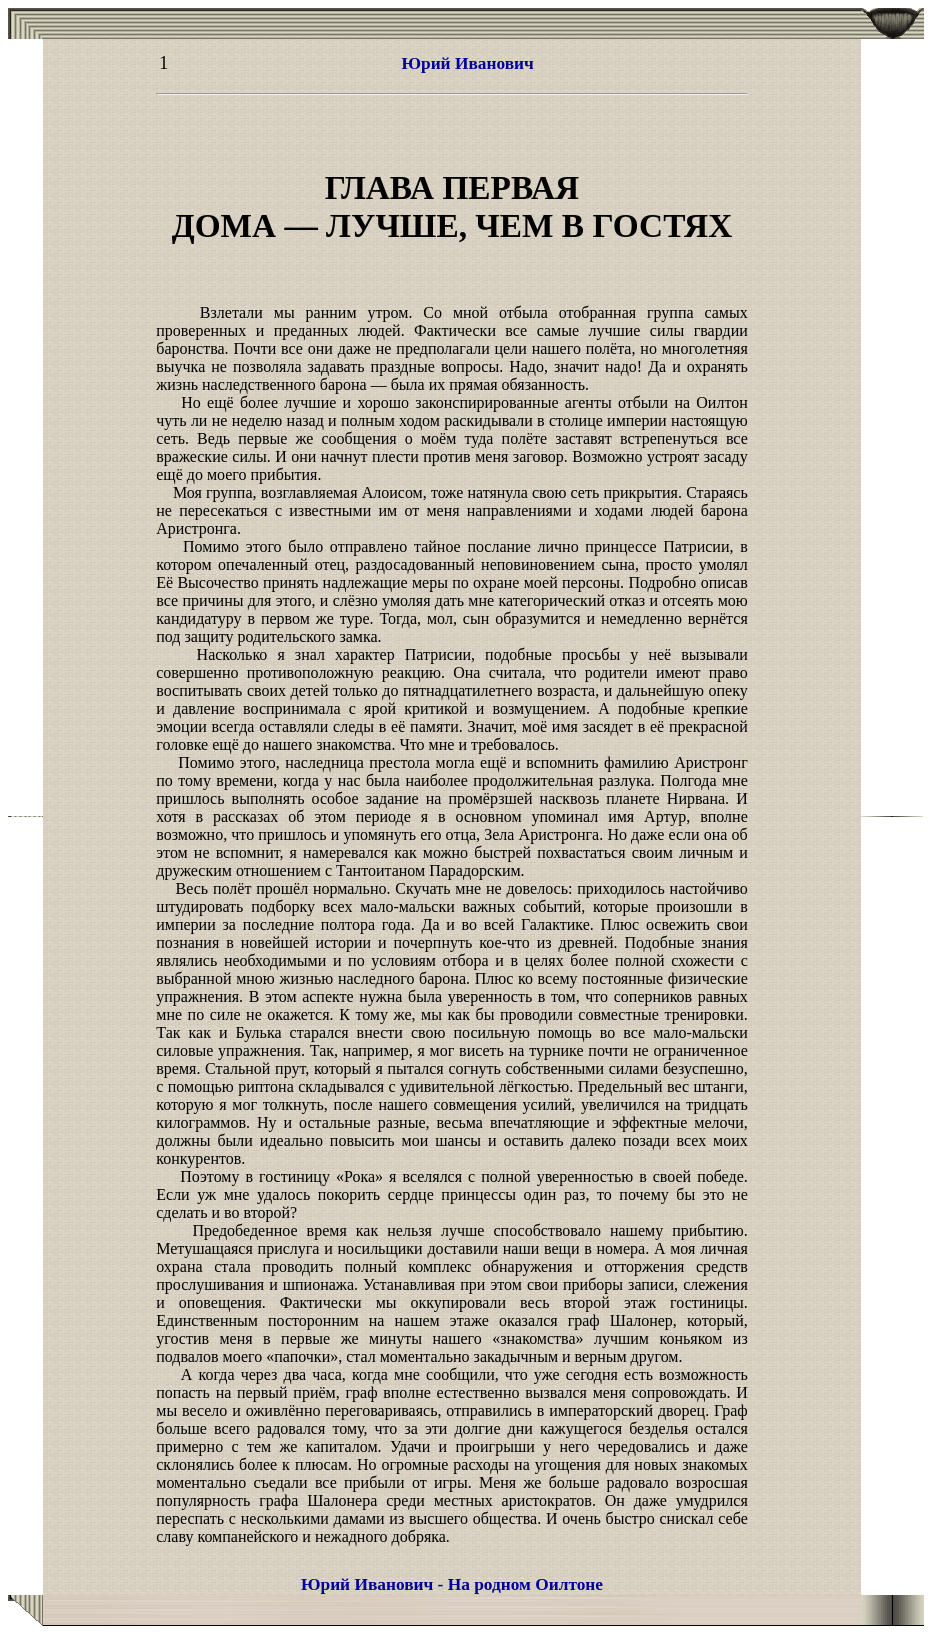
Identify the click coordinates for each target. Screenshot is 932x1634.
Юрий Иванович (467, 63)
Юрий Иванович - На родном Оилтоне (452, 1584)
